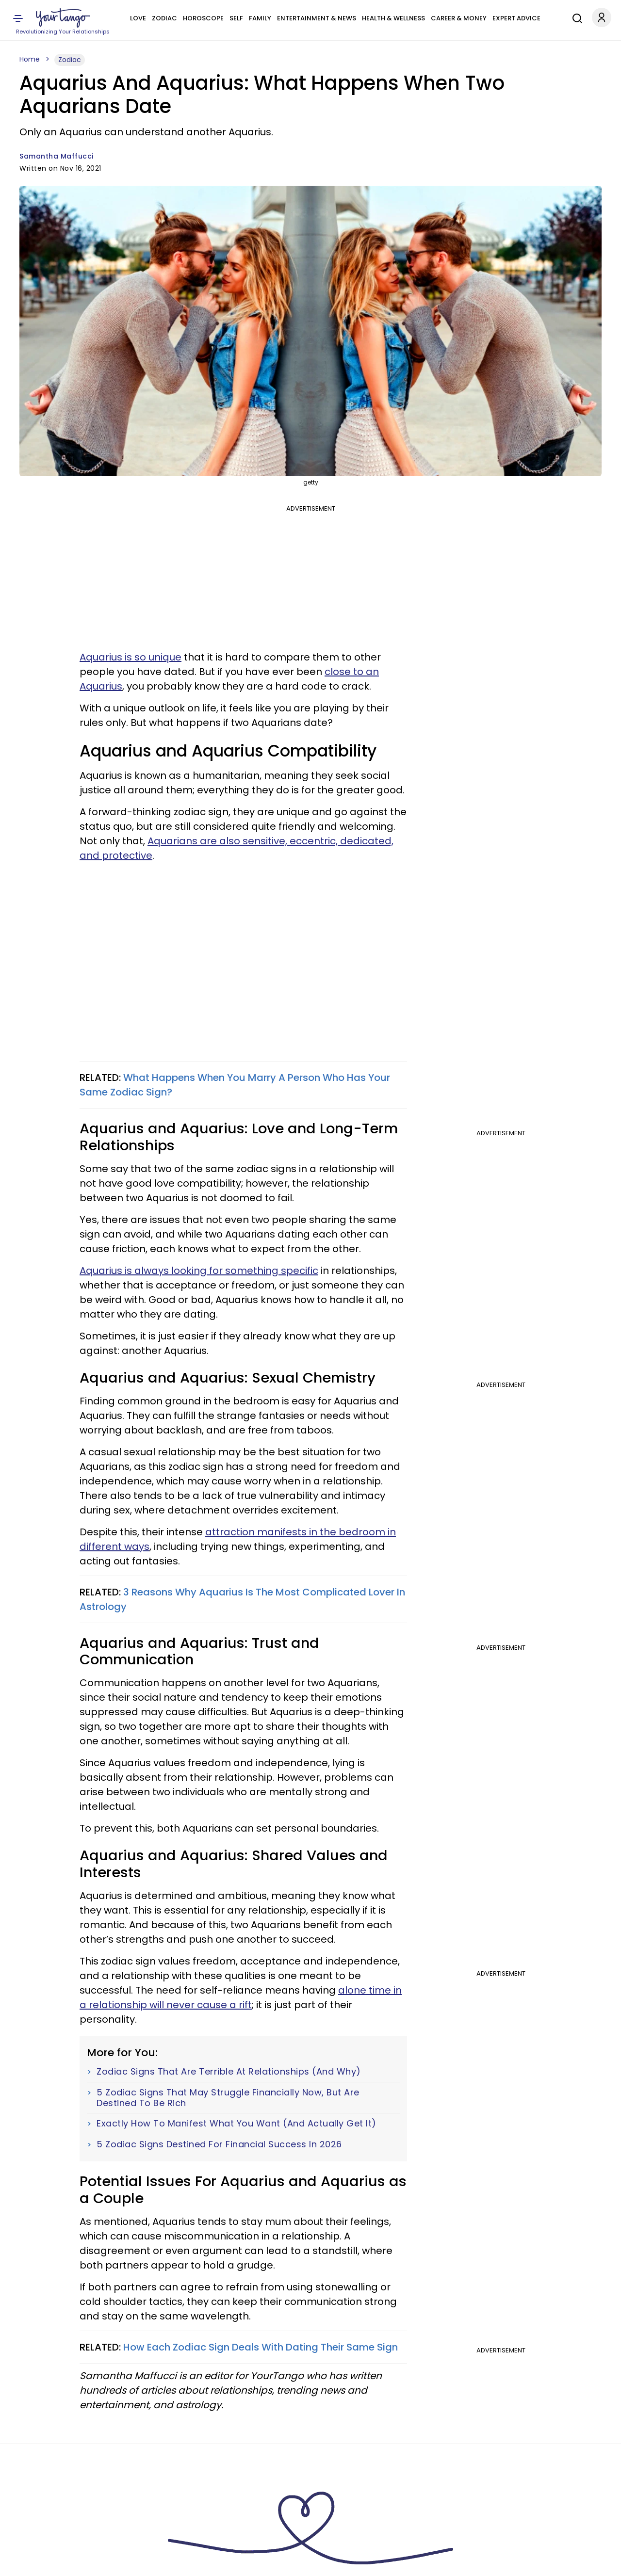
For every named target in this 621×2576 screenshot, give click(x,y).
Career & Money (459, 18)
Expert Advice (516, 18)
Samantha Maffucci (56, 156)
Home (29, 59)
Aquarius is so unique (130, 657)
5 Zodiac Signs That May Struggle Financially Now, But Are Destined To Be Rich (228, 2097)
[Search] (575, 17)
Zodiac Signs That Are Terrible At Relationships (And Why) (229, 2071)
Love (138, 18)
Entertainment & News (316, 18)
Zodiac (164, 18)
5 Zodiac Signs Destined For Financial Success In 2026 (219, 2144)
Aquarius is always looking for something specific (199, 1270)
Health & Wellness (393, 18)
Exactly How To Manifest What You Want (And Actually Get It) (236, 2123)
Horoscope (203, 18)
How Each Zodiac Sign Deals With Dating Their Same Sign (260, 2347)
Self (236, 18)
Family (260, 18)
